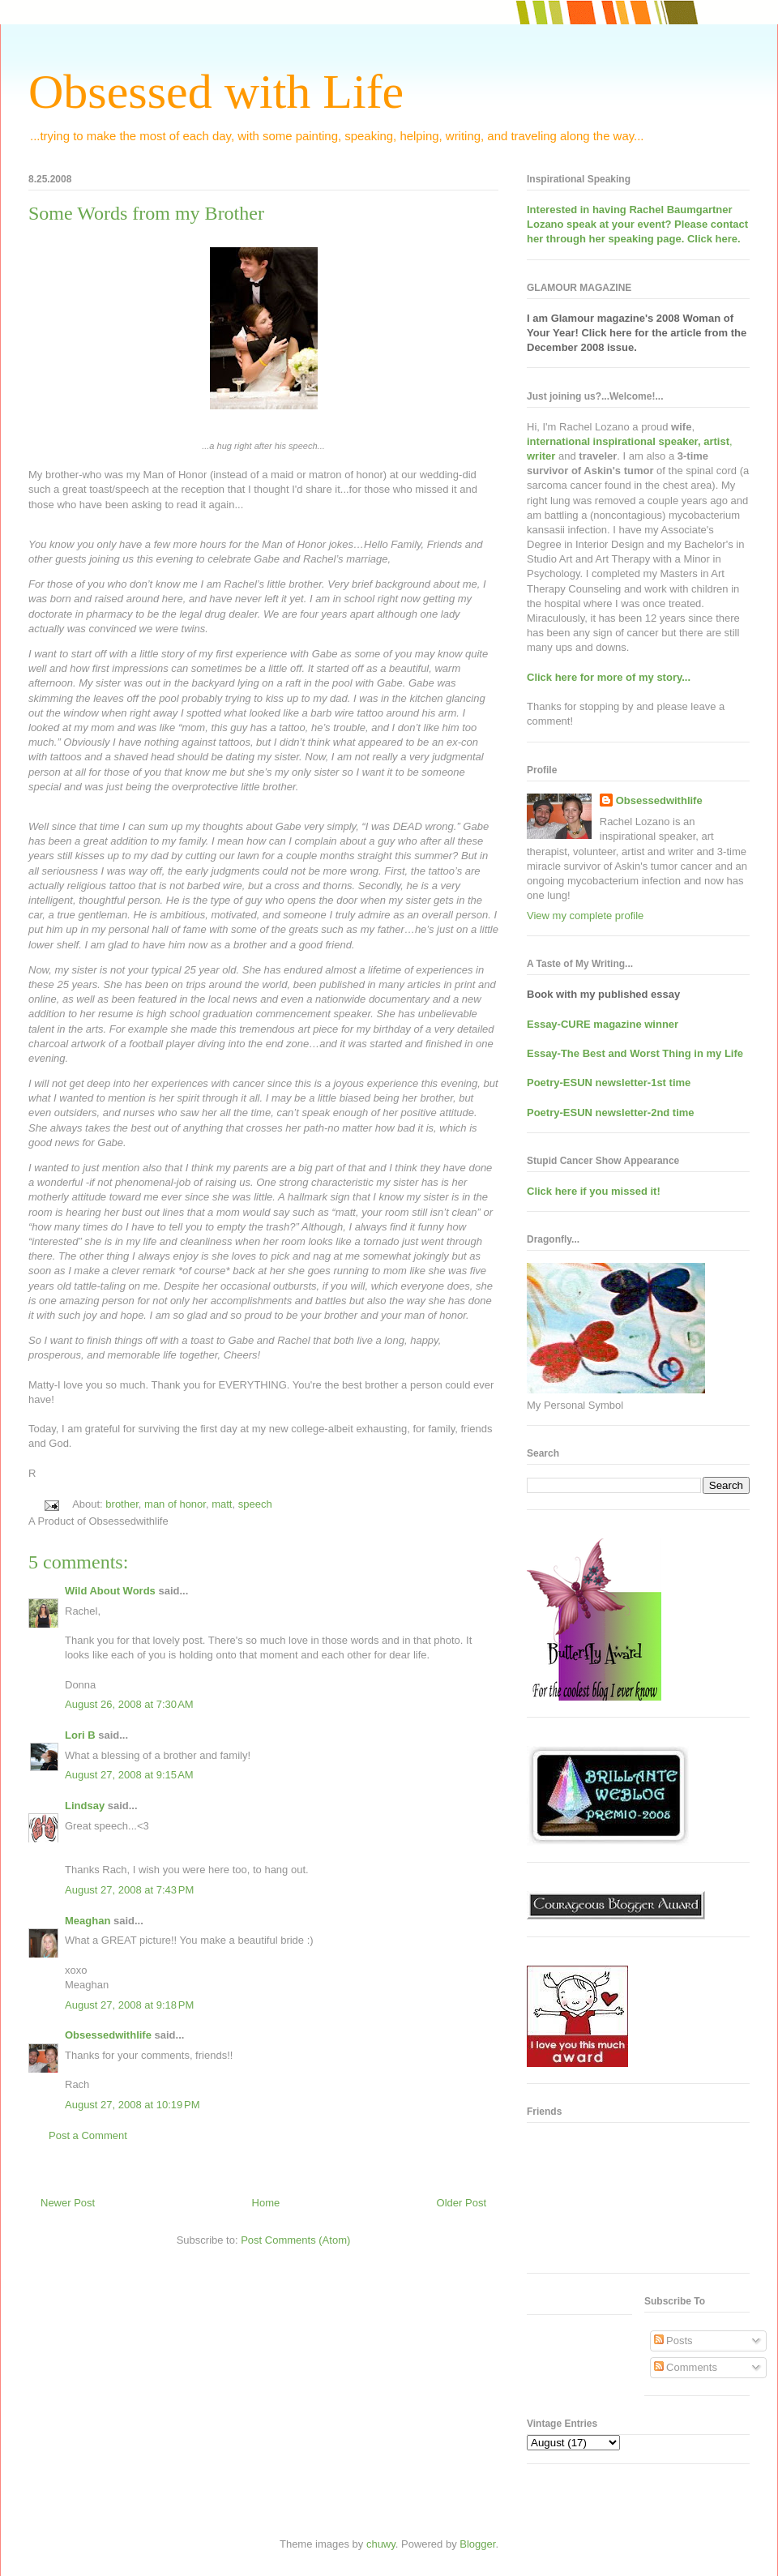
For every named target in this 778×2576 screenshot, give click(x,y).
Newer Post (68, 2203)
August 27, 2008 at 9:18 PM (129, 2005)
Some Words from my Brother (146, 213)
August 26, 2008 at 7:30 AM (129, 1704)
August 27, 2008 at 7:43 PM (129, 1890)
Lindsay (85, 1805)
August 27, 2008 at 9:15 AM (129, 1775)
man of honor (175, 1504)
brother (121, 1504)
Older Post (461, 2203)
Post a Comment (88, 2135)
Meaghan (87, 1921)
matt (222, 1504)
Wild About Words (110, 1591)
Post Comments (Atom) (295, 2240)
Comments (685, 2367)
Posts (673, 2340)
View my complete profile (585, 915)
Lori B (80, 1735)
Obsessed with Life (216, 91)
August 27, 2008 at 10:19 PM (132, 2105)
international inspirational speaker (612, 441)
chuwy (380, 2544)
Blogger (477, 2544)
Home (266, 2203)
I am (539, 318)
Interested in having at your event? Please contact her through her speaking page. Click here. (637, 224)
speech (255, 1504)
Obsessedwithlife (108, 2035)
